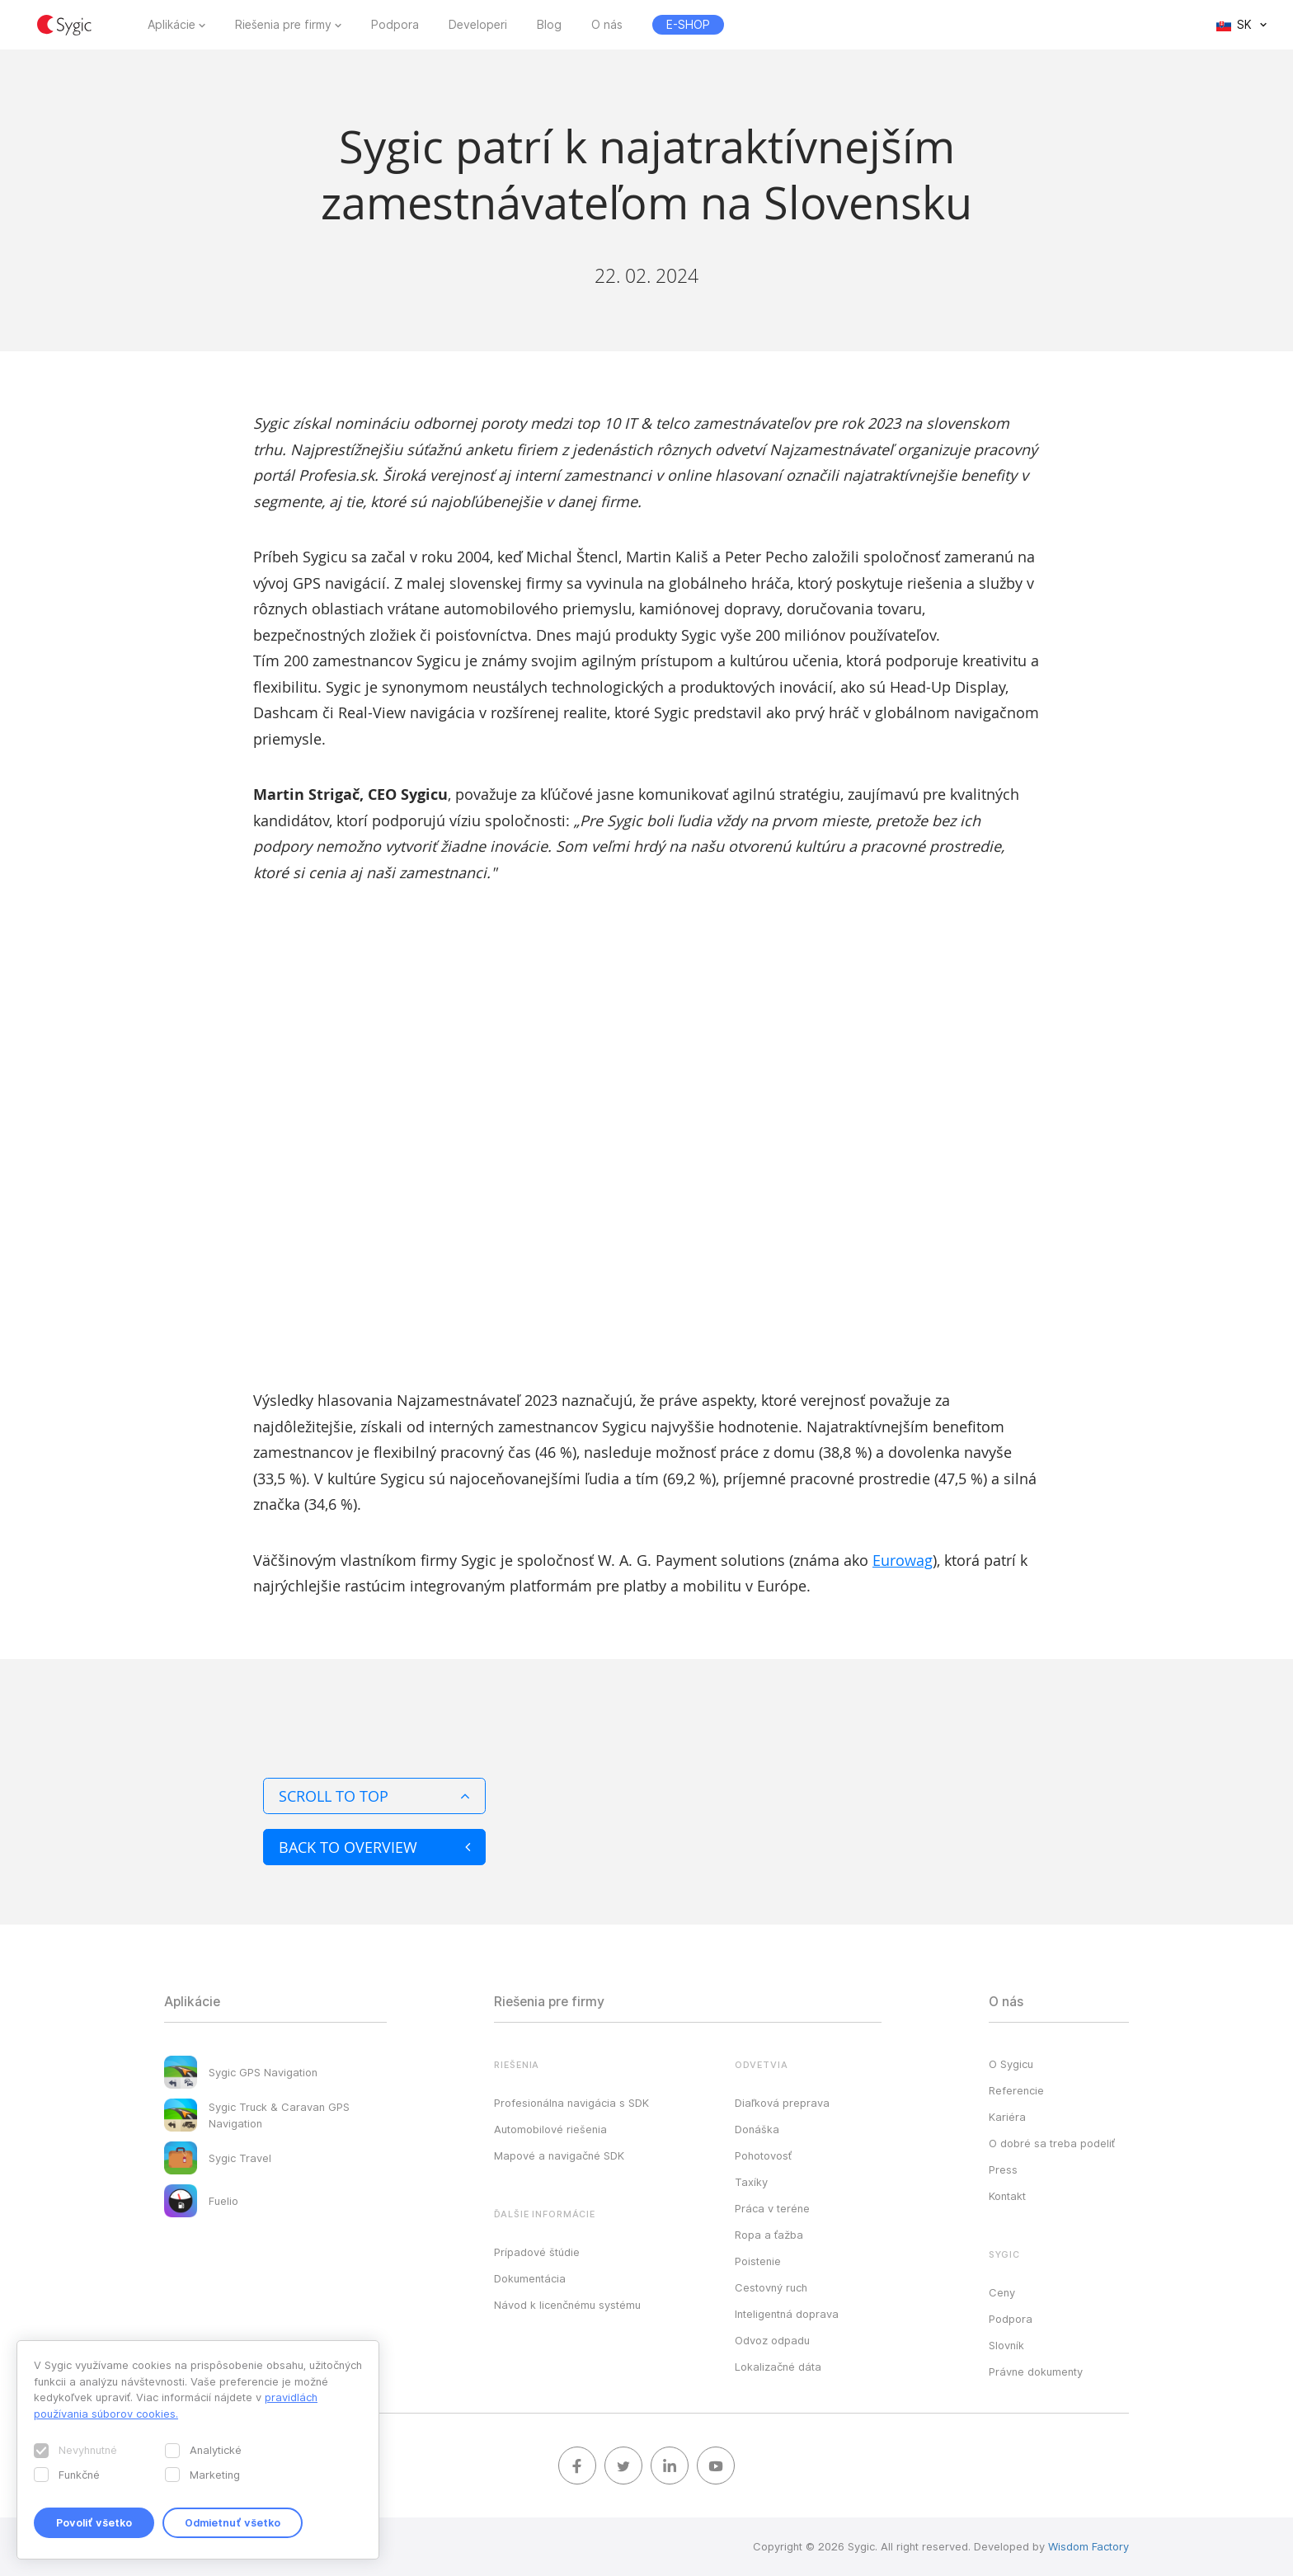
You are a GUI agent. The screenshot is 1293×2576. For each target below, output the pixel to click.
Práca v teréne (772, 2208)
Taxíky (751, 2181)
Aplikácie (171, 24)
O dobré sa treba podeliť (1052, 2143)
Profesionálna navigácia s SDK (571, 2102)
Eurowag (902, 1560)
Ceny (1002, 2292)
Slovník (1006, 2345)
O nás (607, 24)
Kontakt (1007, 2195)
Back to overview (374, 1847)
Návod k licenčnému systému (567, 2304)
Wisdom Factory (1088, 2546)
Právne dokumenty (1036, 2371)
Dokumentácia (530, 2278)
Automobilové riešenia (550, 2129)
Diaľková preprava (782, 2102)
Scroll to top (374, 1796)
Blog (549, 24)
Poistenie (758, 2261)
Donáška (757, 2129)
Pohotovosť (763, 2155)
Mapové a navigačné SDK (559, 2155)
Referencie (1016, 2090)
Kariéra (1007, 2116)
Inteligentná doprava (787, 2313)
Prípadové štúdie (537, 2252)
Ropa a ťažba (769, 2234)
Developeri (478, 24)
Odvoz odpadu (772, 2340)
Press (1003, 2169)
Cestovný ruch (771, 2287)
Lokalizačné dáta (778, 2366)
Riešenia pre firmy (283, 24)
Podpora (395, 24)
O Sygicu (1011, 2064)
